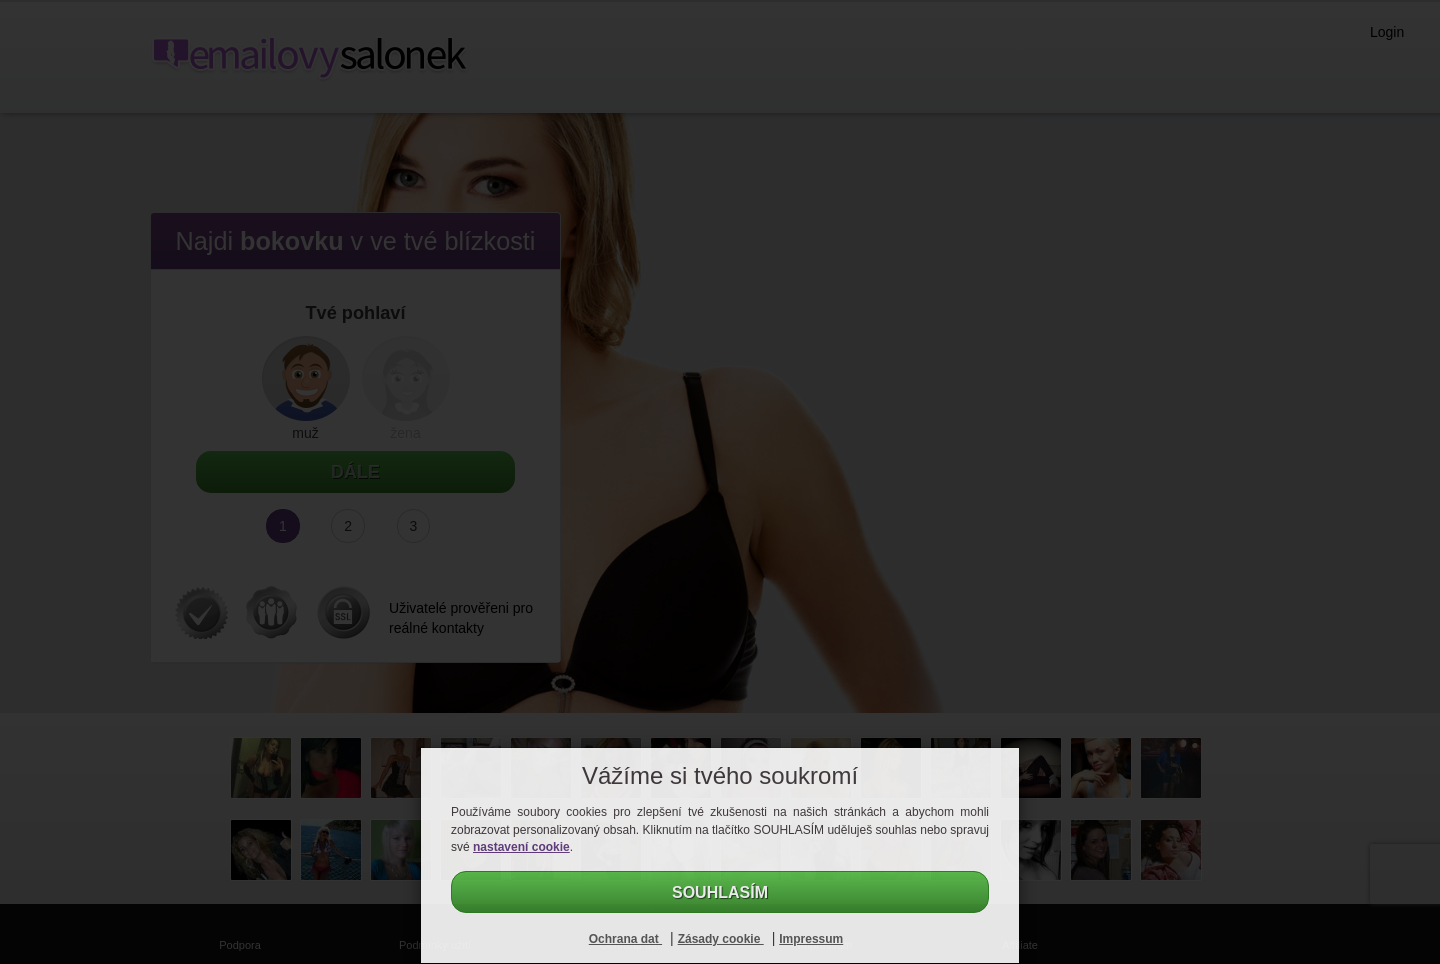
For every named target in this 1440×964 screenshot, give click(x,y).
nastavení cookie (521, 847)
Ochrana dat (625, 939)
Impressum (811, 939)
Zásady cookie (721, 939)
